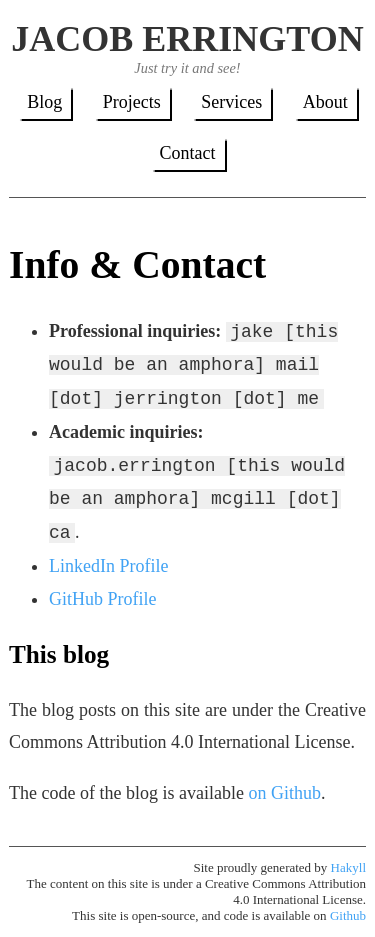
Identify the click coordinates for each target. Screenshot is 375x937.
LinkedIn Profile (108, 566)
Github (348, 915)
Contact (188, 153)
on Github (284, 793)
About (325, 102)
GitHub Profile (103, 599)
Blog (44, 102)
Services (231, 102)
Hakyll (348, 867)
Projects (132, 102)
